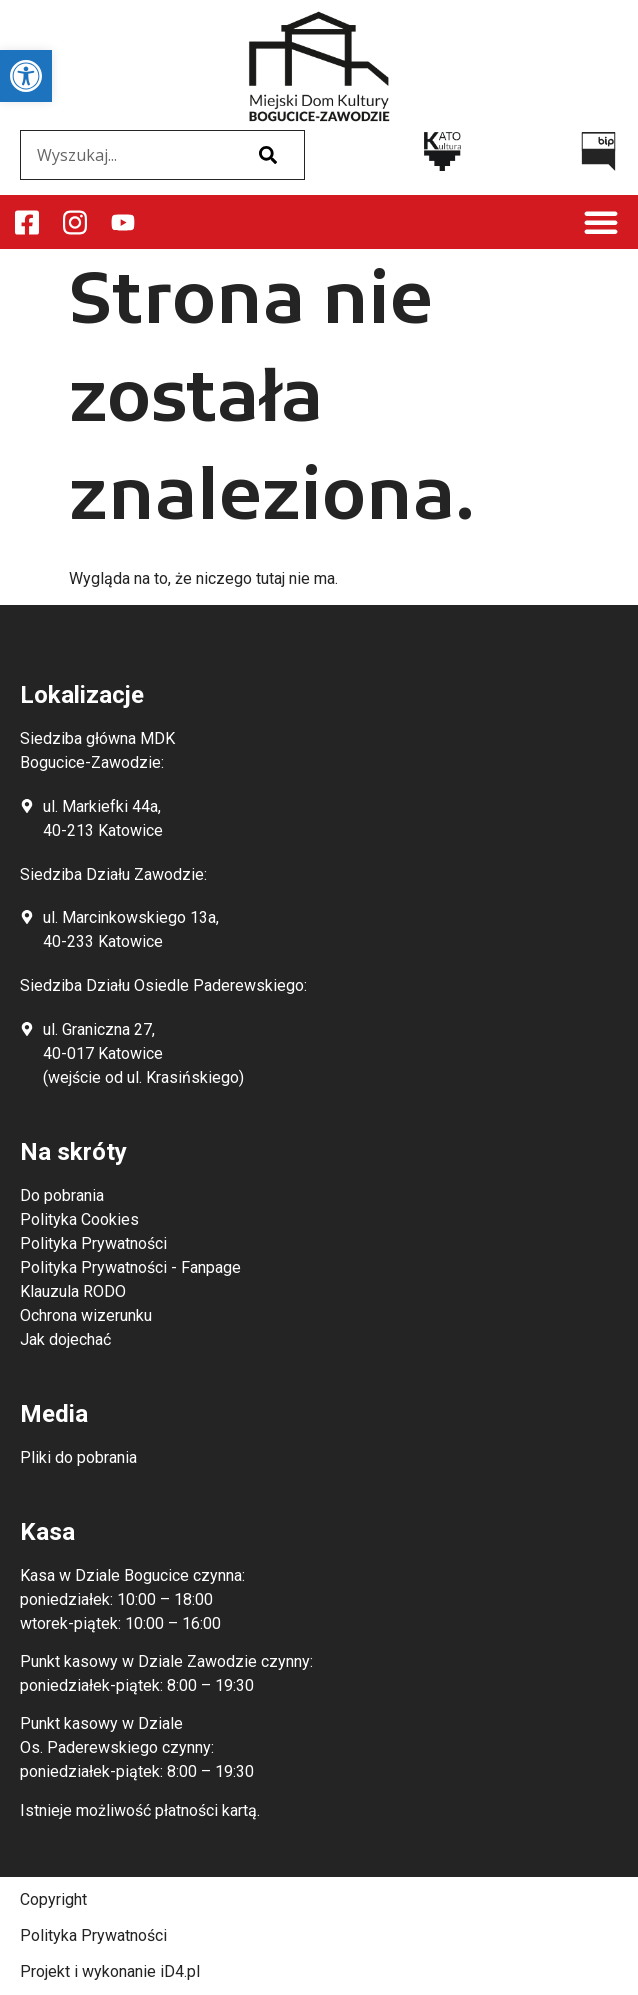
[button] (601, 222)
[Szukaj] (268, 155)
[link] (26, 76)
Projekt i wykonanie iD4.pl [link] (110, 1971)
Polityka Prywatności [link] (93, 1935)
